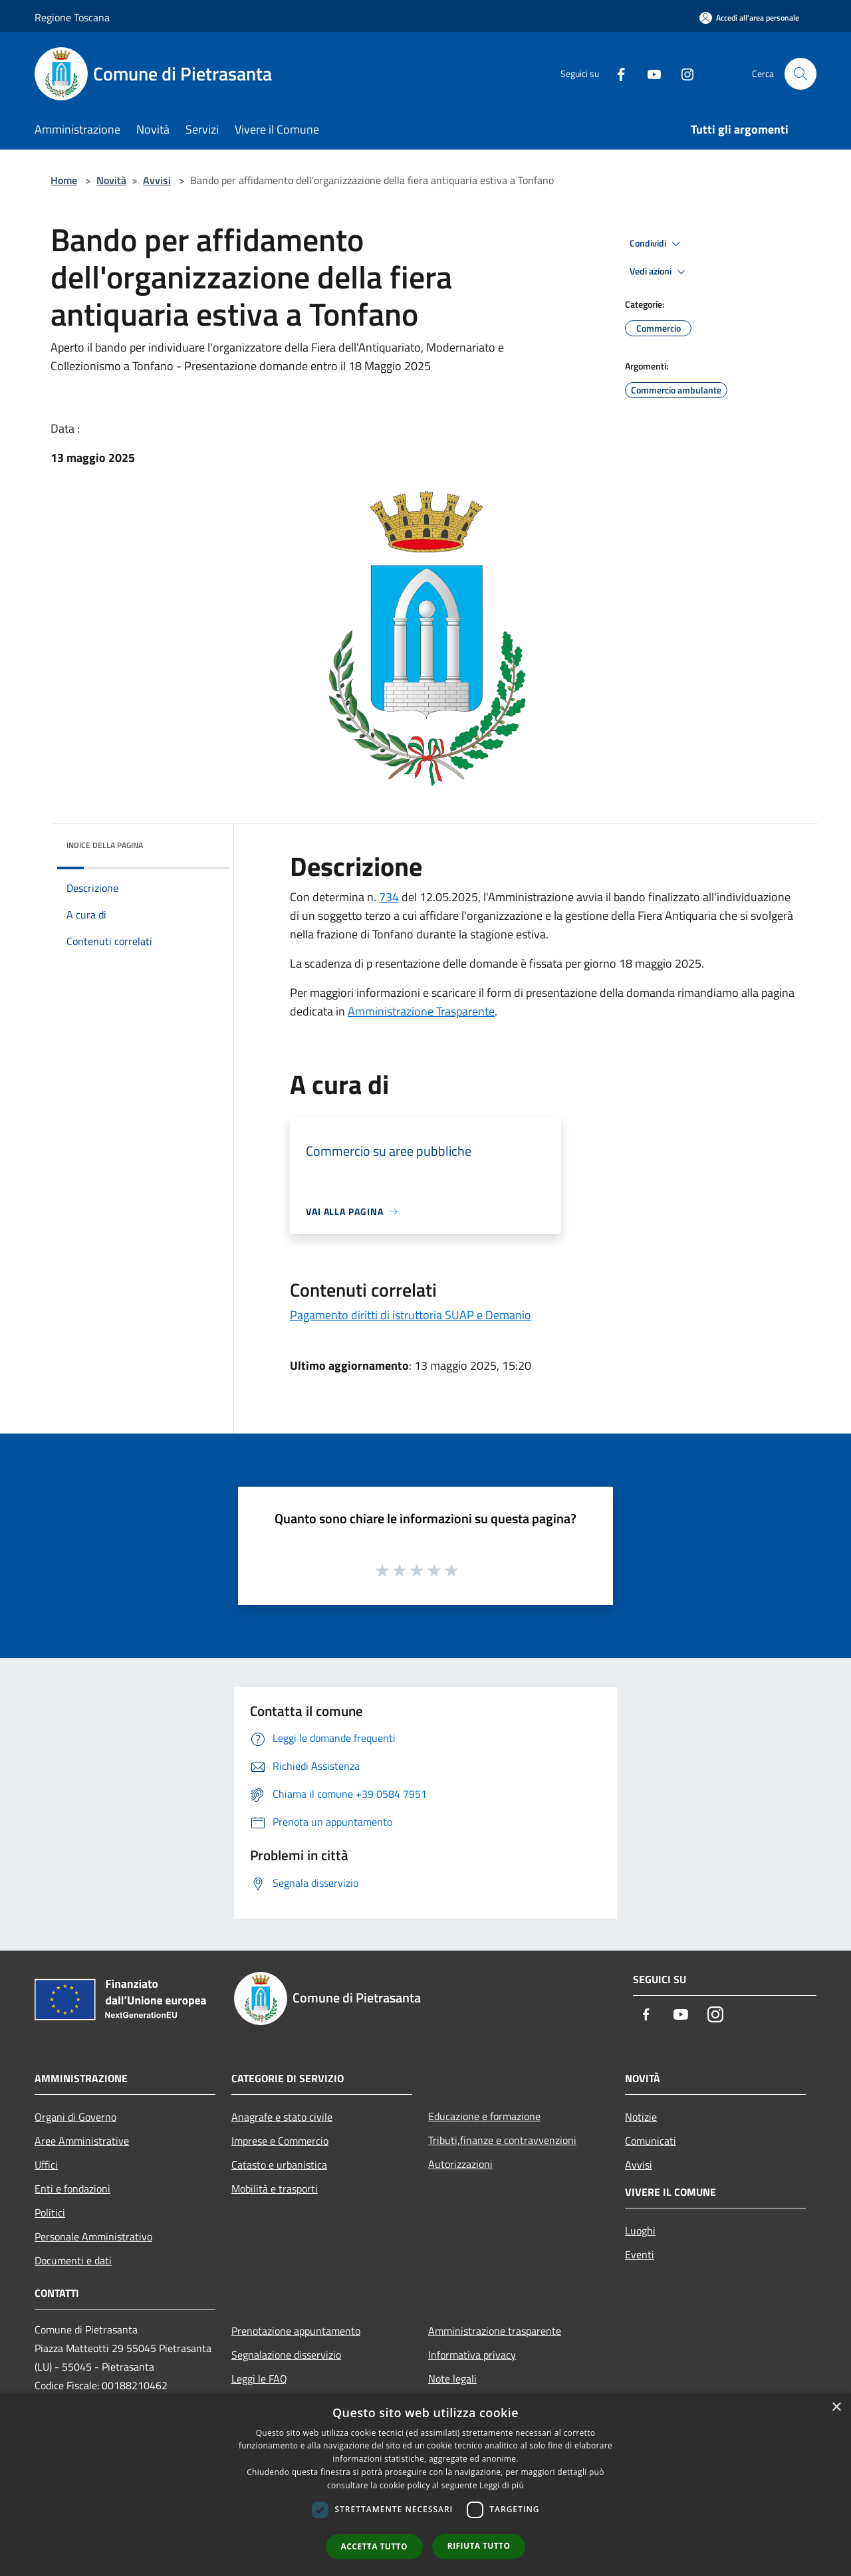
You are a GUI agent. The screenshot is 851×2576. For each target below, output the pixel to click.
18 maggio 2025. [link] (661, 963)
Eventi (639, 2254)
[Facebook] (615, 73)
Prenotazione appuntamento (295, 2331)
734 (389, 897)
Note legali (452, 2379)
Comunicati (650, 2141)
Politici (50, 2212)
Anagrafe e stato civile (281, 2117)
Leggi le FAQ (259, 2379)
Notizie (641, 2117)
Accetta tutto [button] (374, 2546)
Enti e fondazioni (72, 2189)
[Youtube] (649, 73)
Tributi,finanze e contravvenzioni (502, 2140)
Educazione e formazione (484, 2116)
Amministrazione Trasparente (421, 1011)
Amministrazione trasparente (494, 2331)
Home (64, 180)
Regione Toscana (72, 17)
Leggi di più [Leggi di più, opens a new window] (501, 2485)
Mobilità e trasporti (274, 2189)
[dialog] (425, 2484)
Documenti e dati (73, 2260)
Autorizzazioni (460, 2164)
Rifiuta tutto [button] (479, 2545)
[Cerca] (800, 74)
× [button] (836, 2408)
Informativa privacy (472, 2355)
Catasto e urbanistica (279, 2165)
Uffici (46, 2165)
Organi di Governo (75, 2117)
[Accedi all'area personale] (749, 17)
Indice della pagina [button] (104, 845)
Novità (111, 180)
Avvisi (157, 180)
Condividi (657, 244)
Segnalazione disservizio (286, 2355)
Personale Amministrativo (93, 2236)
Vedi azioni (659, 272)
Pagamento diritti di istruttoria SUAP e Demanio (410, 1315)
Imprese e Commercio (279, 2141)
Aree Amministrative (82, 2141)
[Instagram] (682, 73)
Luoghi (640, 2230)
